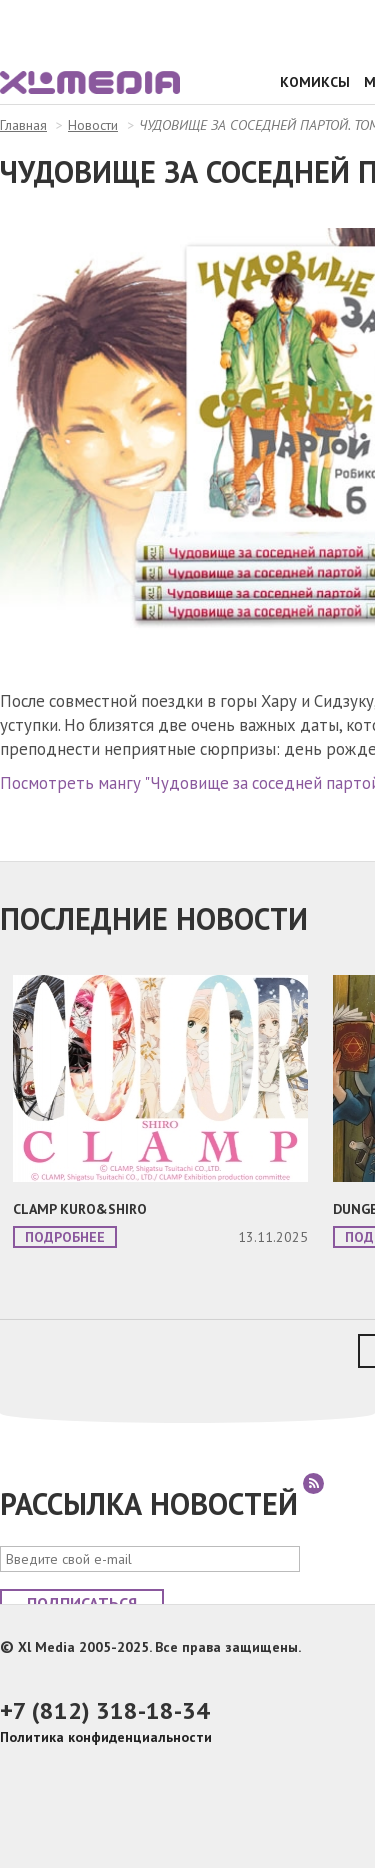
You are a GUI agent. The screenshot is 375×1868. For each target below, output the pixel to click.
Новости (93, 125)
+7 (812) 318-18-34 (105, 1710)
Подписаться (82, 1603)
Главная (23, 125)
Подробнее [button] (65, 1237)
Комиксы (315, 82)
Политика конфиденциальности (106, 1737)
